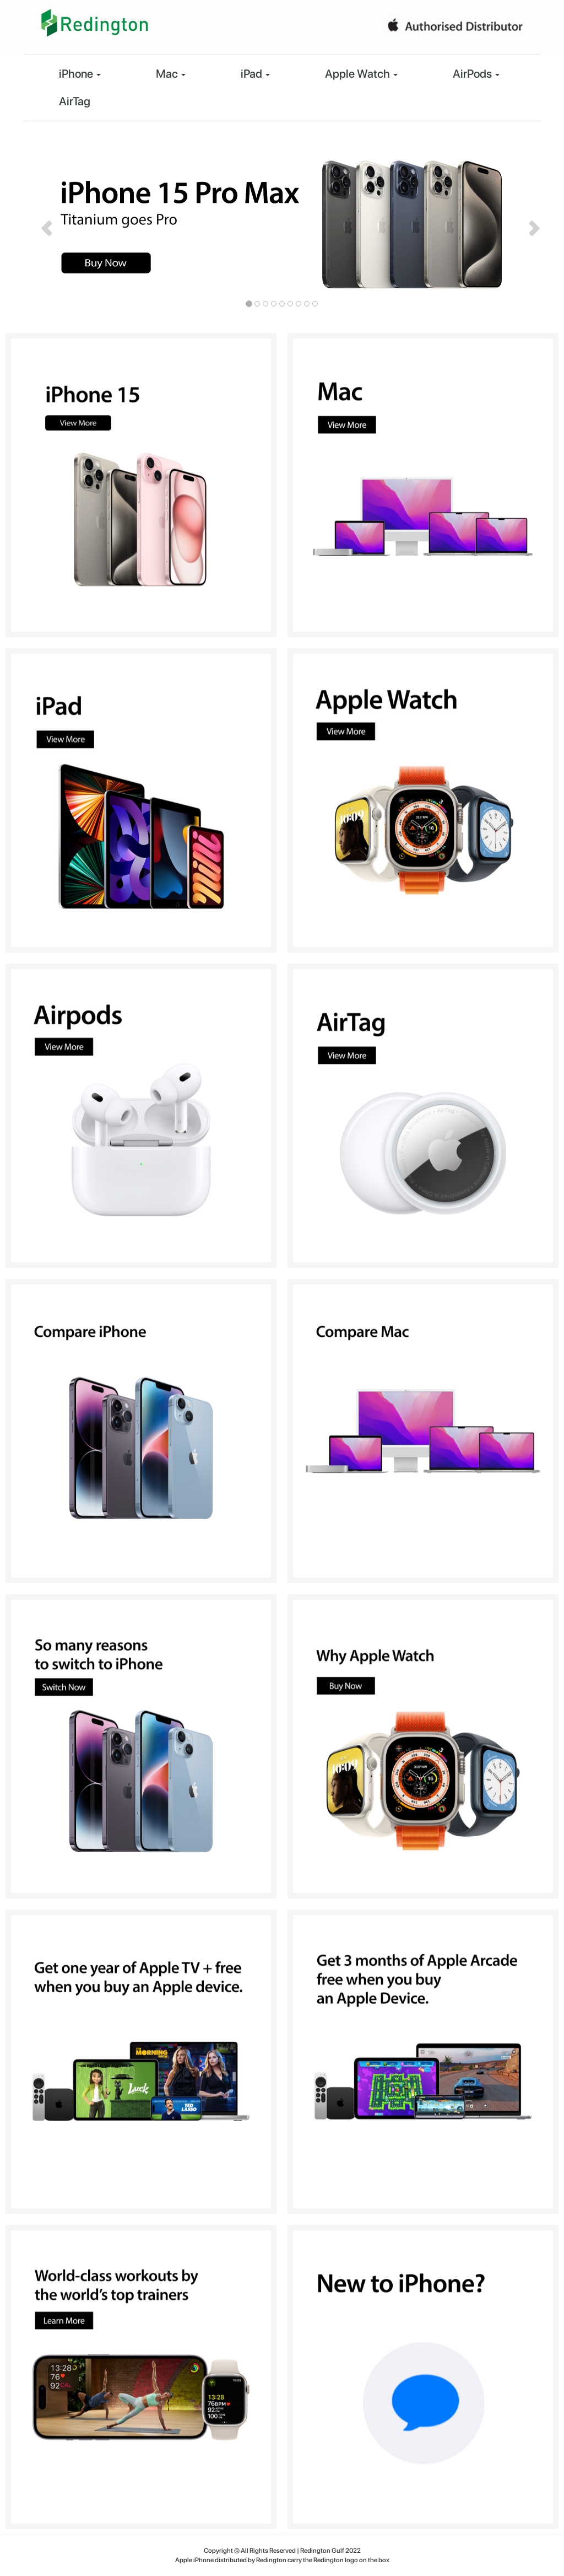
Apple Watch (361, 73)
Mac (171, 73)
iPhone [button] (80, 73)
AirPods (476, 73)
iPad (255, 73)
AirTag (74, 101)
